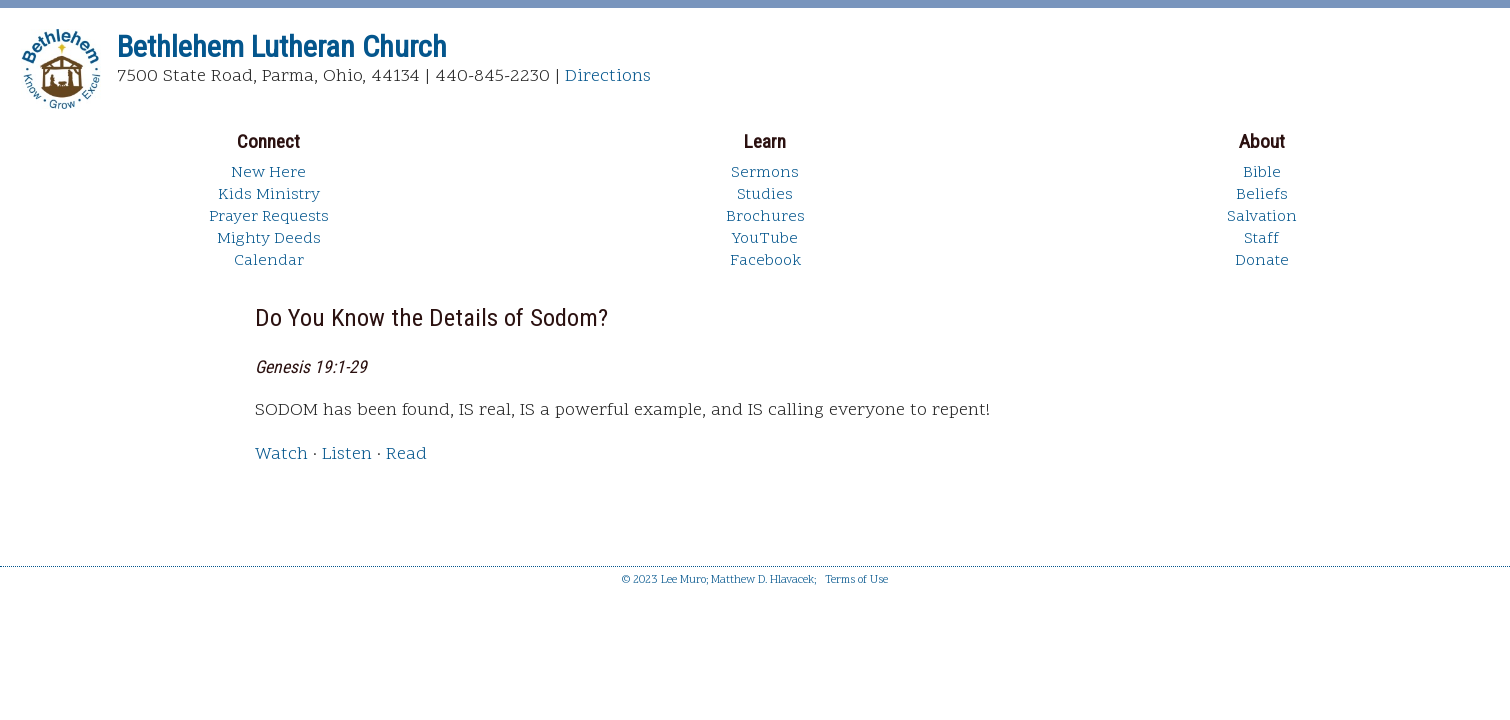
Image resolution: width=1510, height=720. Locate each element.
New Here (268, 173)
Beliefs (1262, 195)
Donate (1262, 261)
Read (406, 454)
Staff (1261, 239)
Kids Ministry (269, 195)
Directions (608, 76)
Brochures (765, 217)
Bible (1262, 173)
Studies (765, 195)
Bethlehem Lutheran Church (282, 46)
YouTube (765, 239)
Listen (347, 454)
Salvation (1262, 217)
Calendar (269, 261)
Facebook (765, 261)
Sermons (765, 173)
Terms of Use (856, 580)
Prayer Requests (269, 217)
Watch (281, 454)
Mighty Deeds (269, 239)
